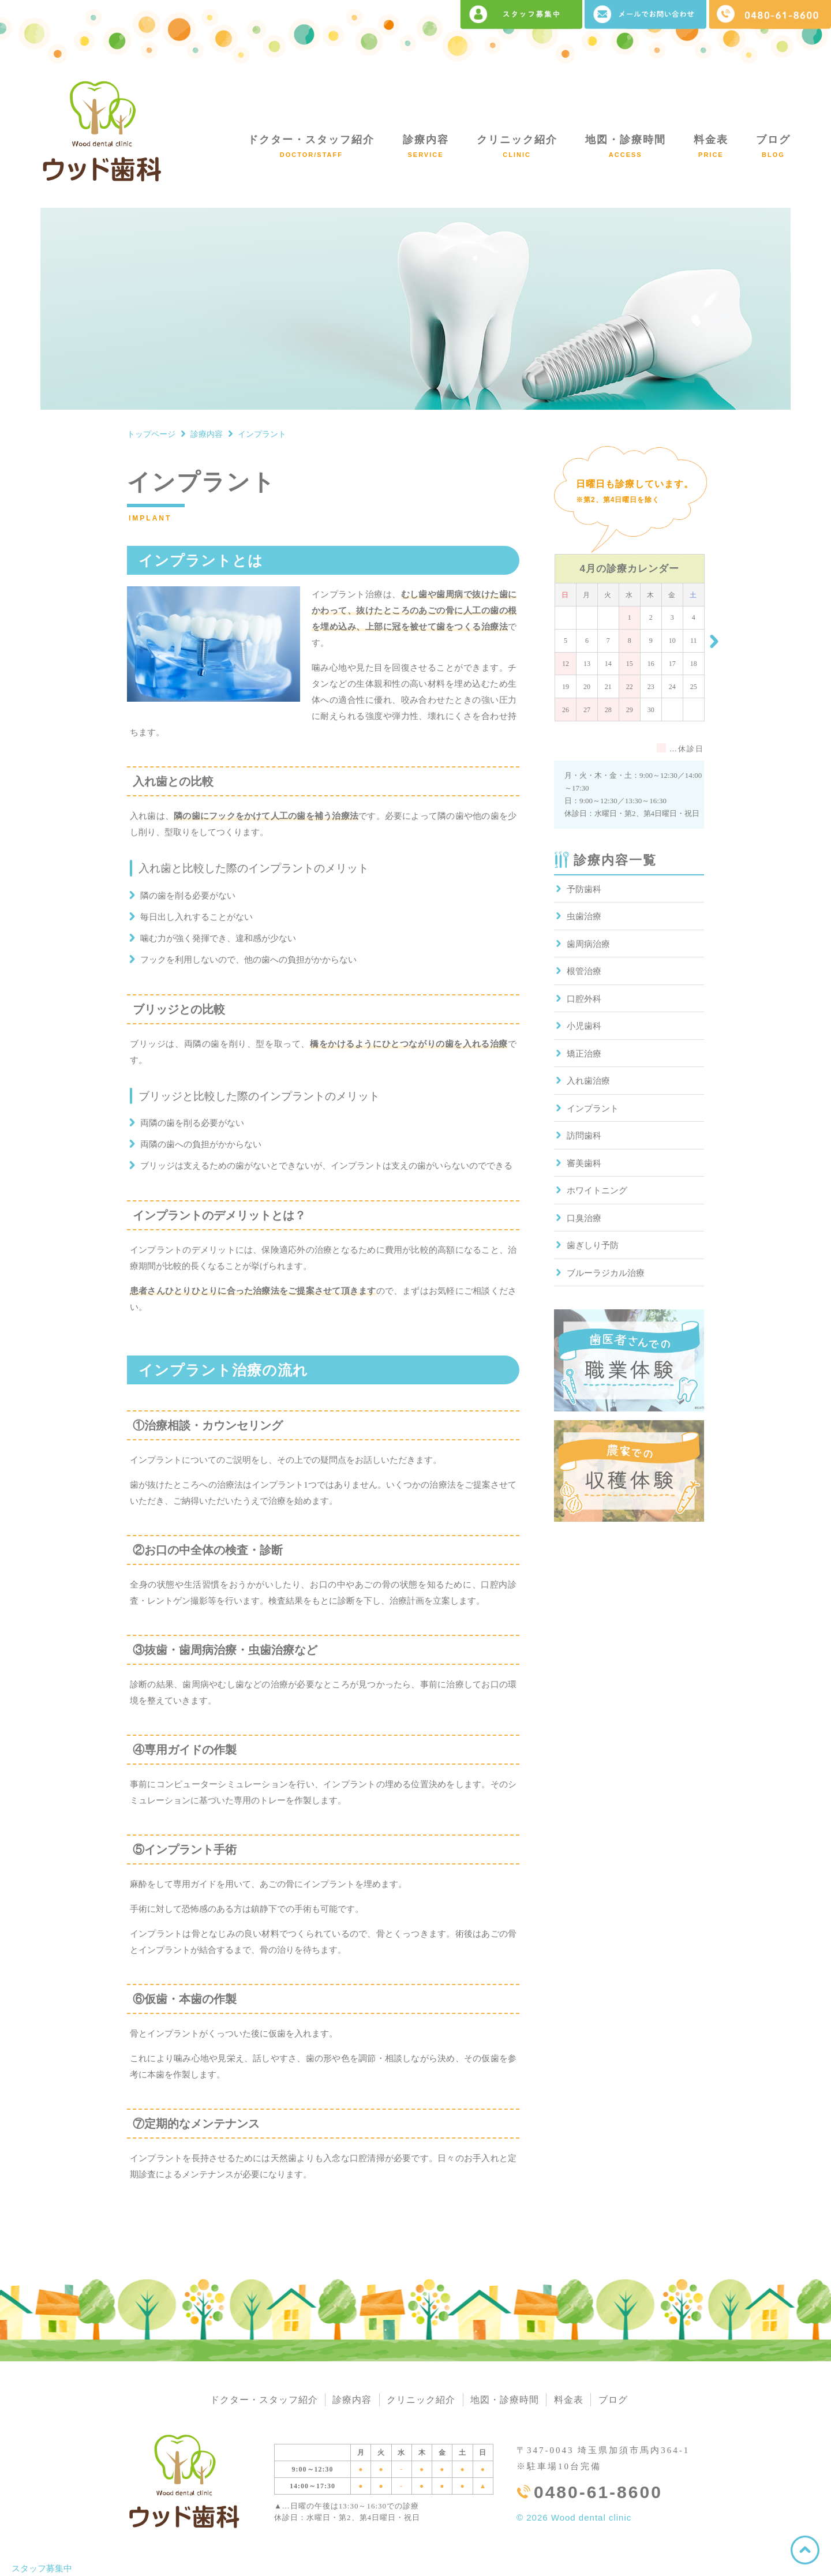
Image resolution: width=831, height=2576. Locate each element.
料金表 (711, 146)
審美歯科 (584, 1163)
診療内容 (426, 146)
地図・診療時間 (625, 146)
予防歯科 (584, 889)
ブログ (773, 146)
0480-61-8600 (598, 2492)
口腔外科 (584, 999)
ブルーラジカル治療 (606, 1273)
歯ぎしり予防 (593, 1245)
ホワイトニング (597, 1190)
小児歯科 (584, 1026)
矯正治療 (584, 1053)
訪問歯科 (584, 1135)
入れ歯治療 (588, 1080)
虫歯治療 (584, 916)
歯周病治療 (588, 944)
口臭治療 (584, 1218)
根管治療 (584, 971)
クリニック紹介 (517, 146)
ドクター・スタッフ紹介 (311, 146)
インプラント (593, 1108)
